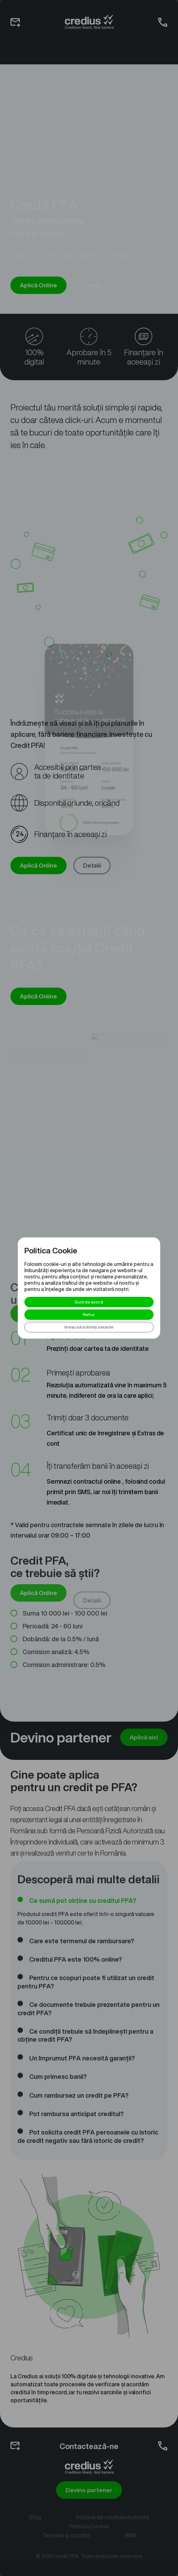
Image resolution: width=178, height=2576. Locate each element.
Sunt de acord (89, 1302)
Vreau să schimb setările (89, 1327)
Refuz (89, 1314)
